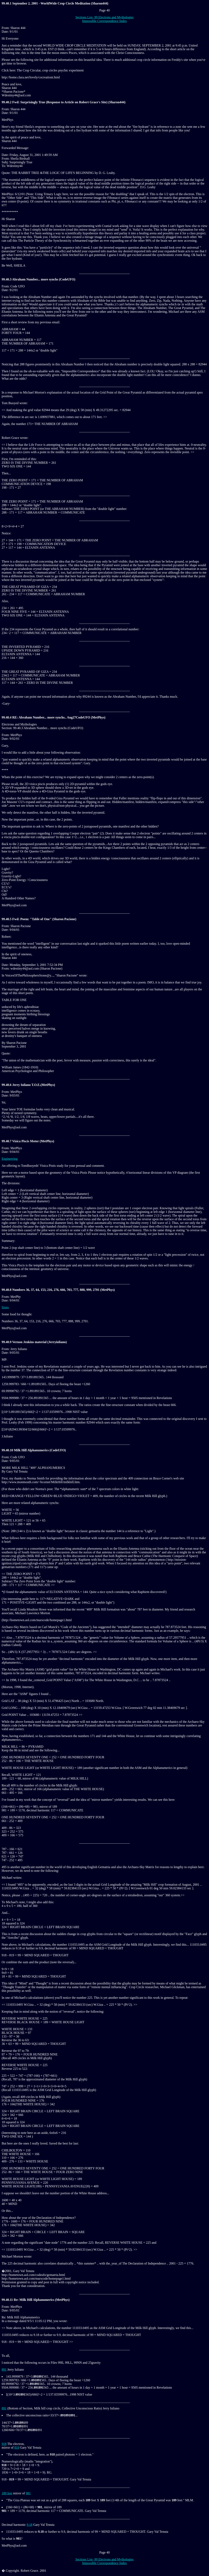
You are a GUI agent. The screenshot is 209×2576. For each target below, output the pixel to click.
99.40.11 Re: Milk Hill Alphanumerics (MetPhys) (36, 2299)
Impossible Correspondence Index (104, 21)
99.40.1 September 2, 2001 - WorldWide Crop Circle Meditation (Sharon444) (55, 3)
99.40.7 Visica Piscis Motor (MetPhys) (28, 1141)
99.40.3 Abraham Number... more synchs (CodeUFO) (38, 279)
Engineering (10, 1158)
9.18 (29, 2524)
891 (4, 2369)
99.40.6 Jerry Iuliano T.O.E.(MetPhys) (28, 1085)
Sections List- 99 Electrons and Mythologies (105, 17)
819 (16, 2447)
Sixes (5, 1307)
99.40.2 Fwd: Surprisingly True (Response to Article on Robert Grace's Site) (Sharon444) (64, 102)
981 (28, 2493)
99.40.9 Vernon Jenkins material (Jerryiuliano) (34, 1342)
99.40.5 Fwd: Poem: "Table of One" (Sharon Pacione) (39, 919)
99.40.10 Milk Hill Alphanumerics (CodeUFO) (34, 1450)
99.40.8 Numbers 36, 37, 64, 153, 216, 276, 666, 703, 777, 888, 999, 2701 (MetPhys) (58, 1289)
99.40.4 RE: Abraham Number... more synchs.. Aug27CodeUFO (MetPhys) (53, 717)
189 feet (7, 2493)
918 (4, 2444)
